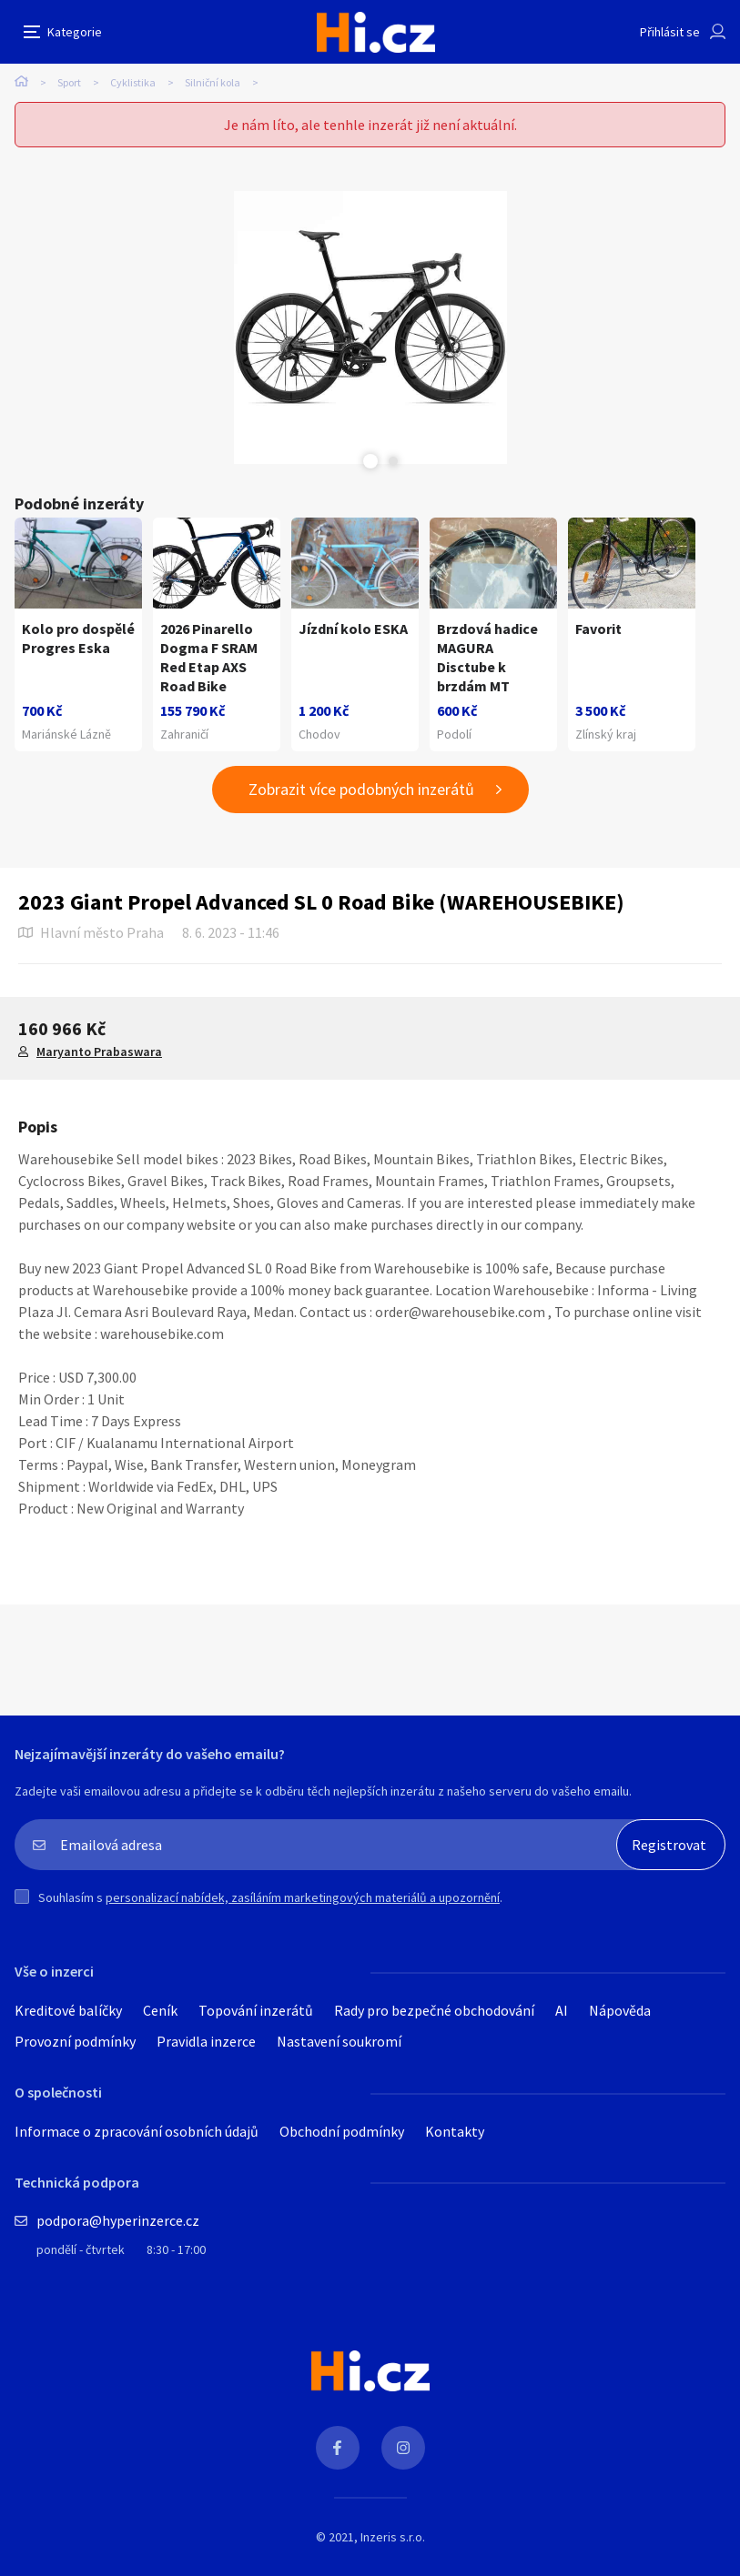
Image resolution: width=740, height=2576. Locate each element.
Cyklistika (133, 82)
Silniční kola (212, 82)
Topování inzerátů (255, 2010)
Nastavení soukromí (339, 2041)
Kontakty (454, 2131)
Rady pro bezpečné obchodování (434, 2010)
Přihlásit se (670, 32)
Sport (69, 82)
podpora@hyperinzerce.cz (117, 2220)
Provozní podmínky (75, 2041)
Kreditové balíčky (68, 2010)
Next (393, 461)
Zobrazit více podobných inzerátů (361, 789)
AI (561, 2010)
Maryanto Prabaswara (99, 1051)
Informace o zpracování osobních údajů (136, 2131)
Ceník (160, 2010)
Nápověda (620, 2010)
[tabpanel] (370, 327)
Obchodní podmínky (341, 2131)
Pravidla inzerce (206, 2041)
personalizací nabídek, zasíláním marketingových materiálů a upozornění (303, 1897)
